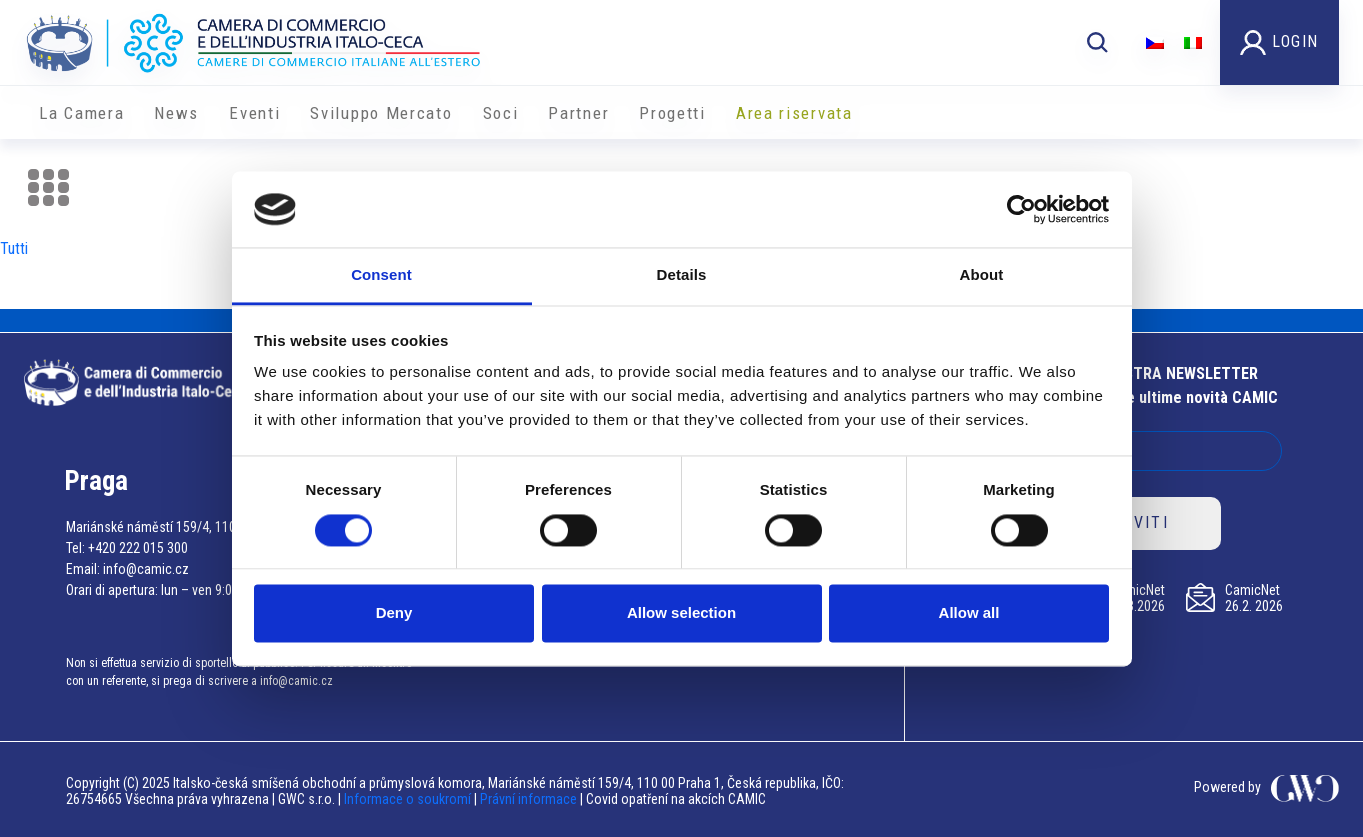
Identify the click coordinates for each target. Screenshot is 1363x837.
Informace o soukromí (409, 799)
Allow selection (681, 613)
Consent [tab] (381, 275)
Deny (394, 613)
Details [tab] (682, 275)
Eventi (254, 113)
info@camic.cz (146, 569)
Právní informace (528, 799)
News (176, 113)
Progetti (672, 113)
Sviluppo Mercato (381, 113)
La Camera (81, 113)
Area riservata (794, 113)
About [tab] (982, 275)
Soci (501, 113)
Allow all (969, 613)
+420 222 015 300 (138, 548)
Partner (578, 113)
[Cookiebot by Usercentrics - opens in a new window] (1021, 209)
